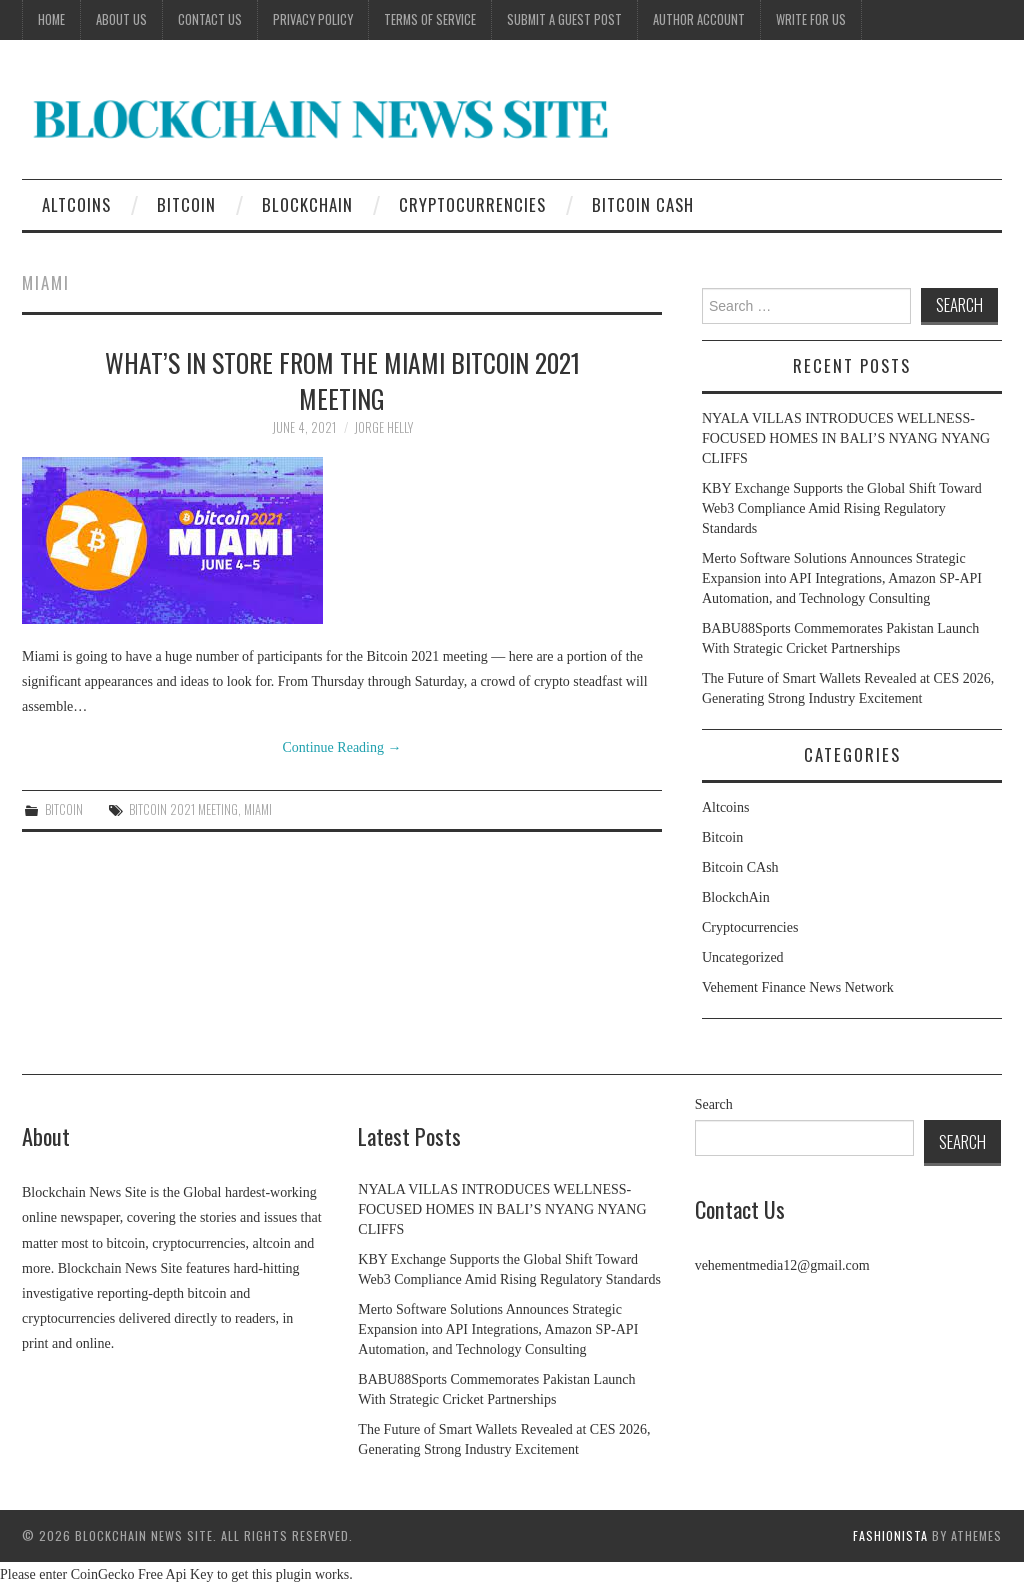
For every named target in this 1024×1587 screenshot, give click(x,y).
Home (51, 19)
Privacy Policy (313, 19)
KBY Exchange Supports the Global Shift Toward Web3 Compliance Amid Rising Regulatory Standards (842, 508)
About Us (121, 19)
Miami (258, 809)
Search (714, 1104)
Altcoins (76, 204)
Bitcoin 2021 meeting (183, 809)
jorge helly (383, 427)
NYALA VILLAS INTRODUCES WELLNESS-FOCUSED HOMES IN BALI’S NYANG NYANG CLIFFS (846, 438)
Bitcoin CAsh (643, 204)
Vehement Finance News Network (798, 987)
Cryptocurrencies (472, 204)
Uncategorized (743, 957)
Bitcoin (186, 204)
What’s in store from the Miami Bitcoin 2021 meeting (342, 380)
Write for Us (811, 19)
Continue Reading (342, 747)
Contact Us (210, 19)
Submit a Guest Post (564, 19)
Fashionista (890, 1535)
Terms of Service (430, 19)
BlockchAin (307, 204)
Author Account (699, 19)
